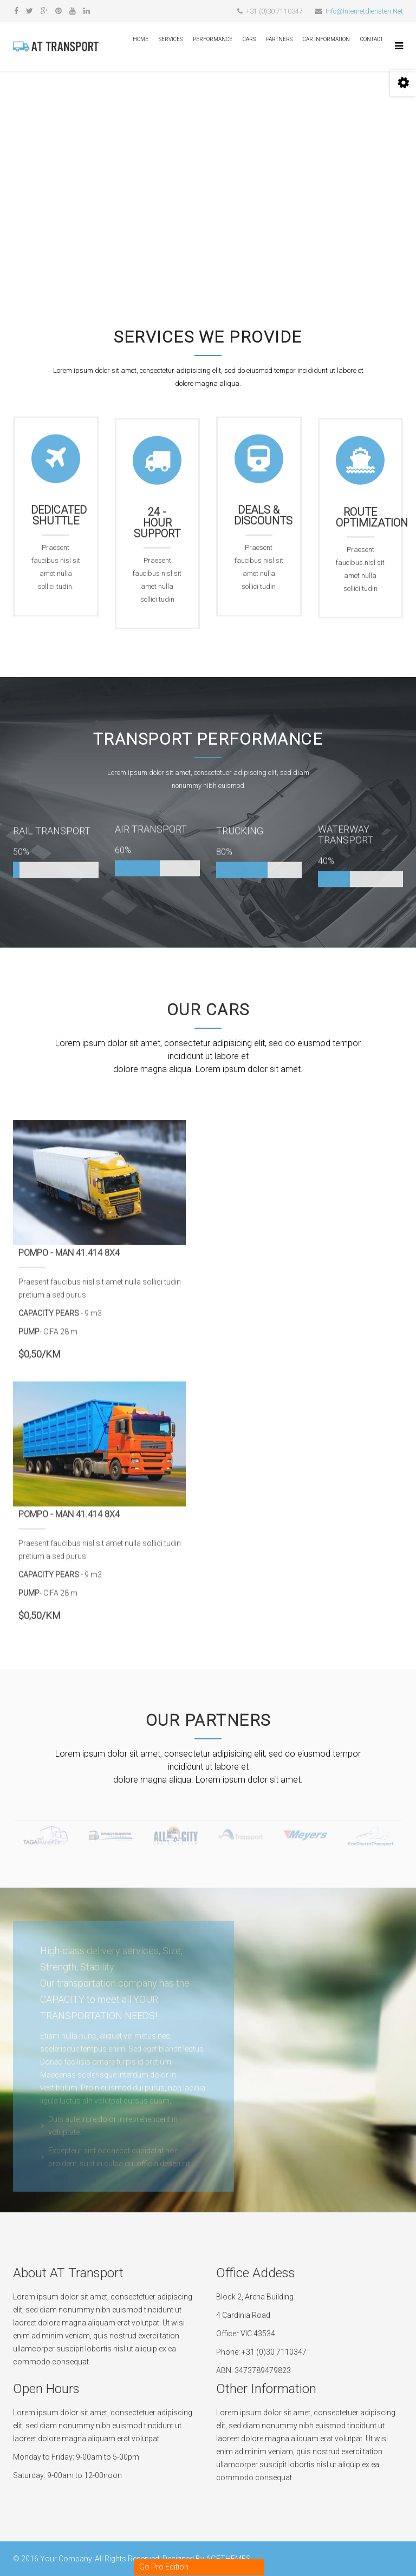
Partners (279, 39)
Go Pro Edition (163, 2566)
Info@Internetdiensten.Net (364, 11)
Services (171, 39)
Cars (249, 39)
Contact (371, 39)
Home (140, 39)
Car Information (326, 39)
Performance (212, 39)
